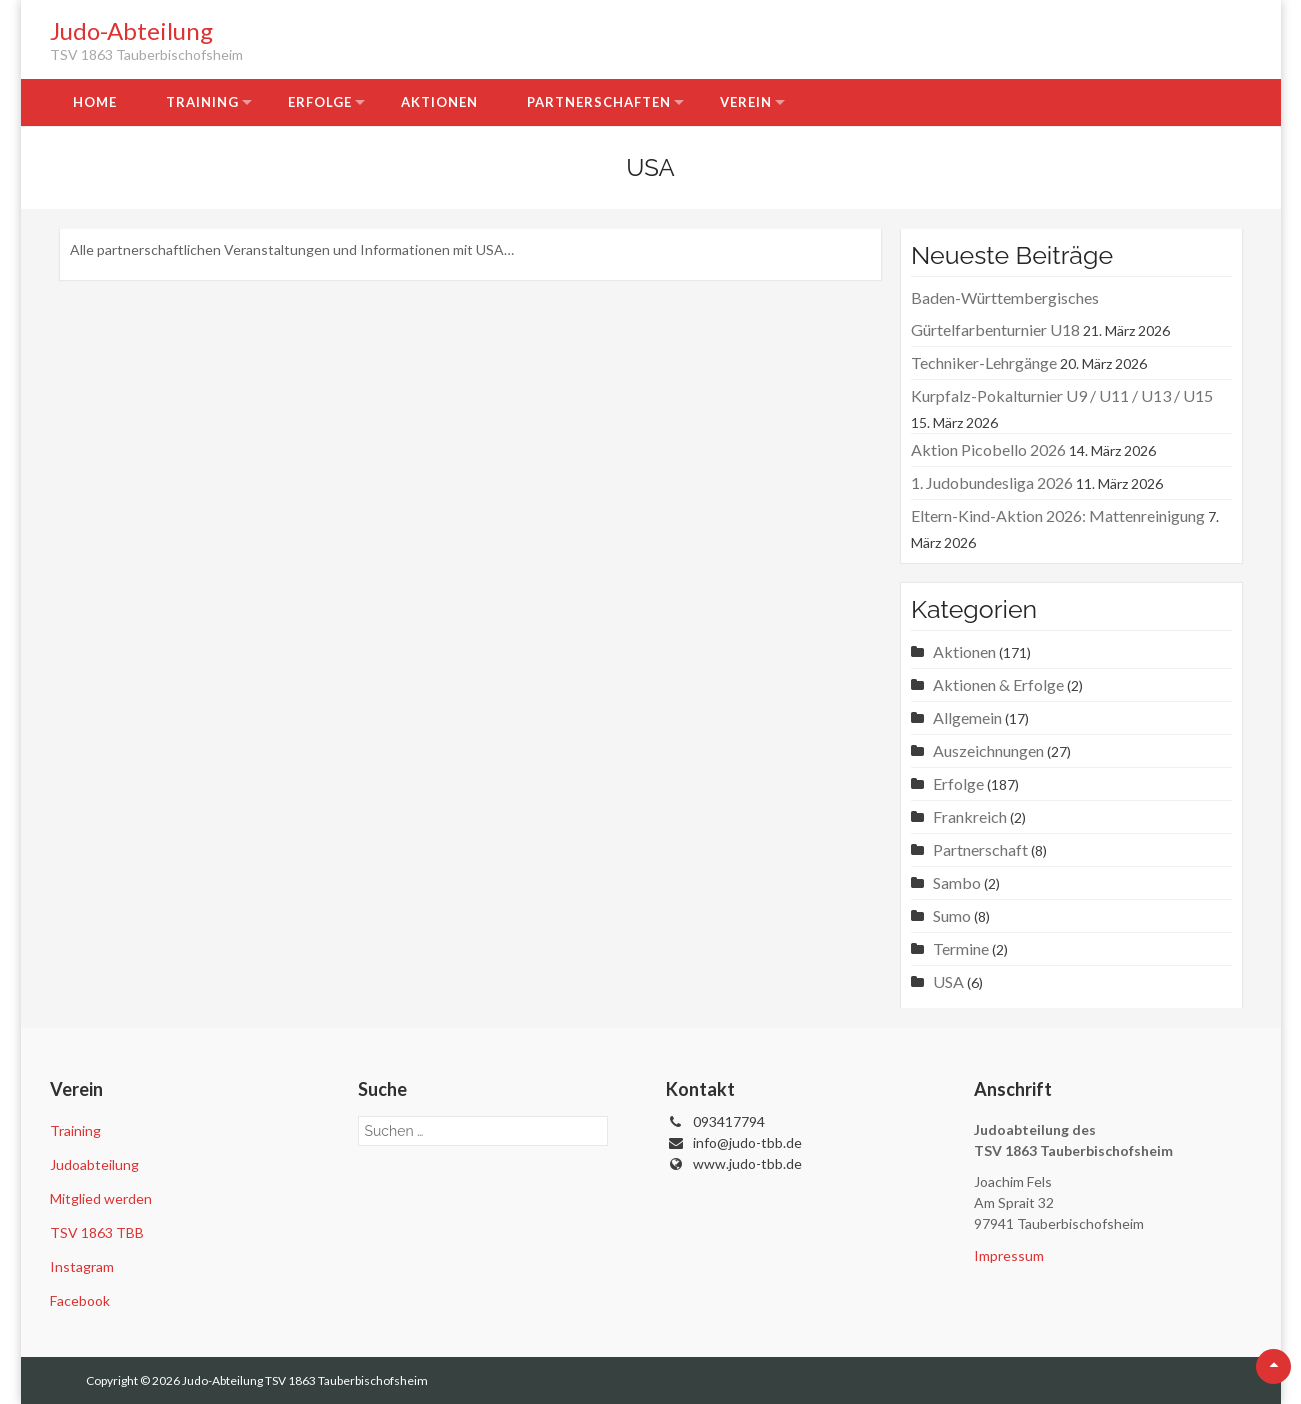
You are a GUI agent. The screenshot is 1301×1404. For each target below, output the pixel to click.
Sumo (952, 915)
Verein (746, 102)
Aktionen (439, 102)
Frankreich (970, 816)
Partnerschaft (980, 849)
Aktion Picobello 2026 (988, 449)
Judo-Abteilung (131, 30)
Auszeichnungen (988, 750)
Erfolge (320, 102)
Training (202, 102)
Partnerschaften (599, 102)
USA (948, 981)
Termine (961, 948)
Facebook (80, 1300)
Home (95, 102)
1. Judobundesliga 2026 (992, 482)
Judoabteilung (94, 1164)
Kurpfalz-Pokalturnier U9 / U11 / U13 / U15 (1062, 395)
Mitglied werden (101, 1198)
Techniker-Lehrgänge (984, 362)
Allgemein (967, 717)
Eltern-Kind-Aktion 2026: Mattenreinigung (1058, 515)
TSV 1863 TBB (97, 1232)
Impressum (1009, 1255)
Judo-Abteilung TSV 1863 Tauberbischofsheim (305, 1380)
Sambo (957, 882)
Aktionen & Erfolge (998, 684)
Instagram (82, 1266)
